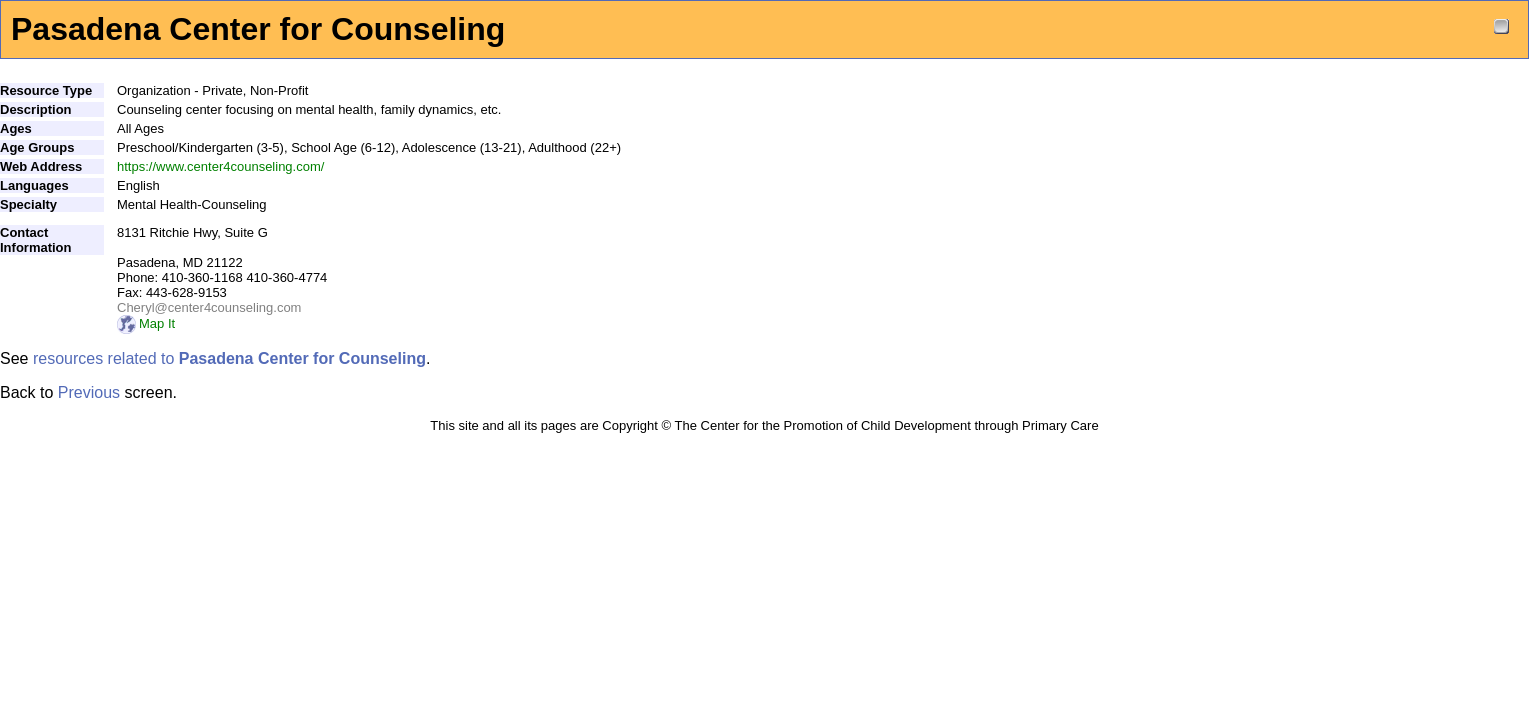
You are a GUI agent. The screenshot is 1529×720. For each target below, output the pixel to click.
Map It (146, 323)
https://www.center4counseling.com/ (220, 166)
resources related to (229, 358)
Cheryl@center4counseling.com (209, 307)
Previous (89, 392)
